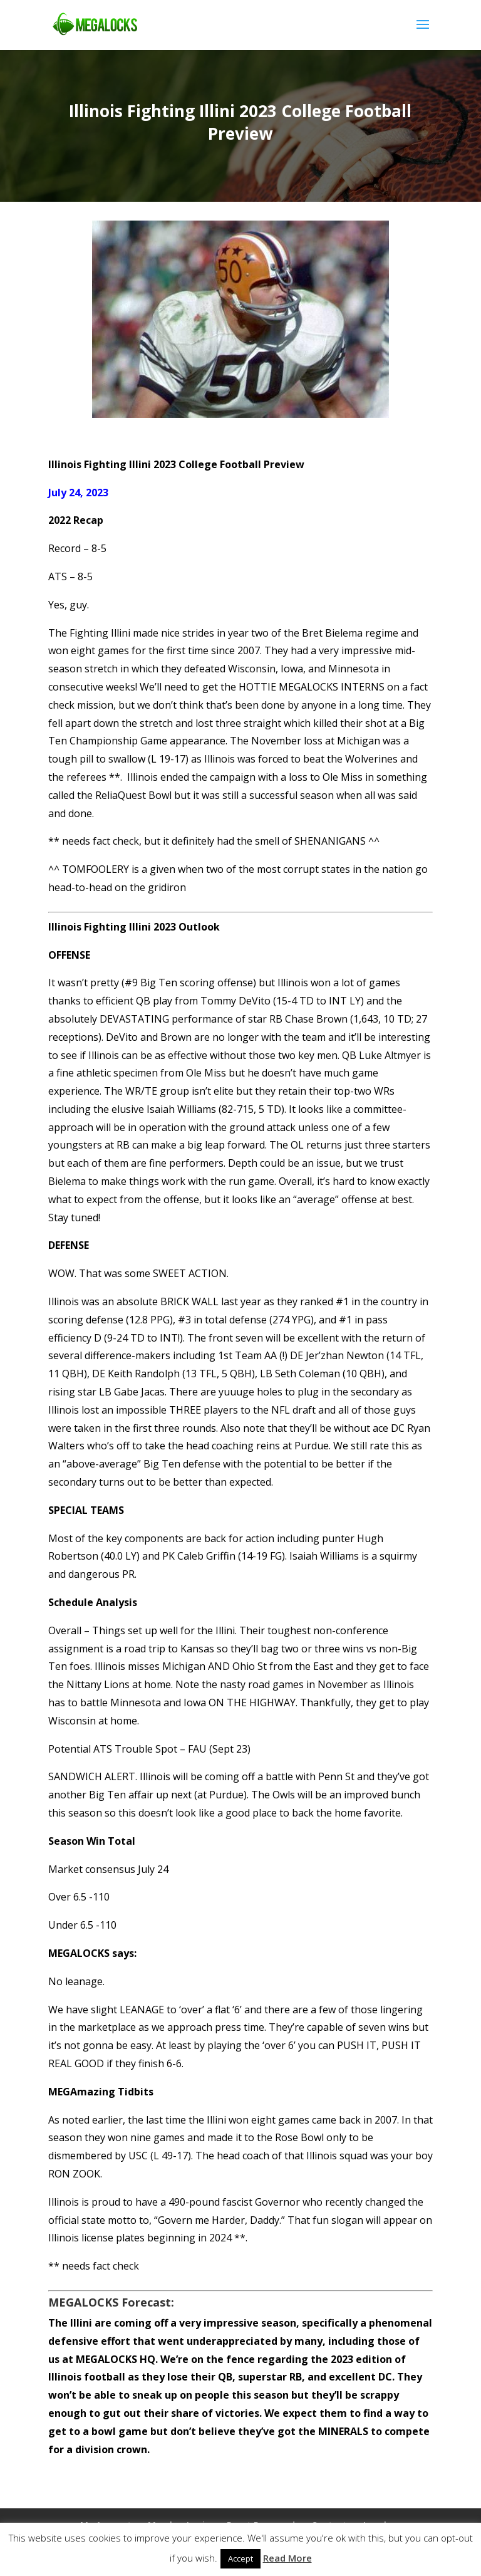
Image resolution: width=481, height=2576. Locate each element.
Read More (287, 2558)
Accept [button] (240, 2558)
